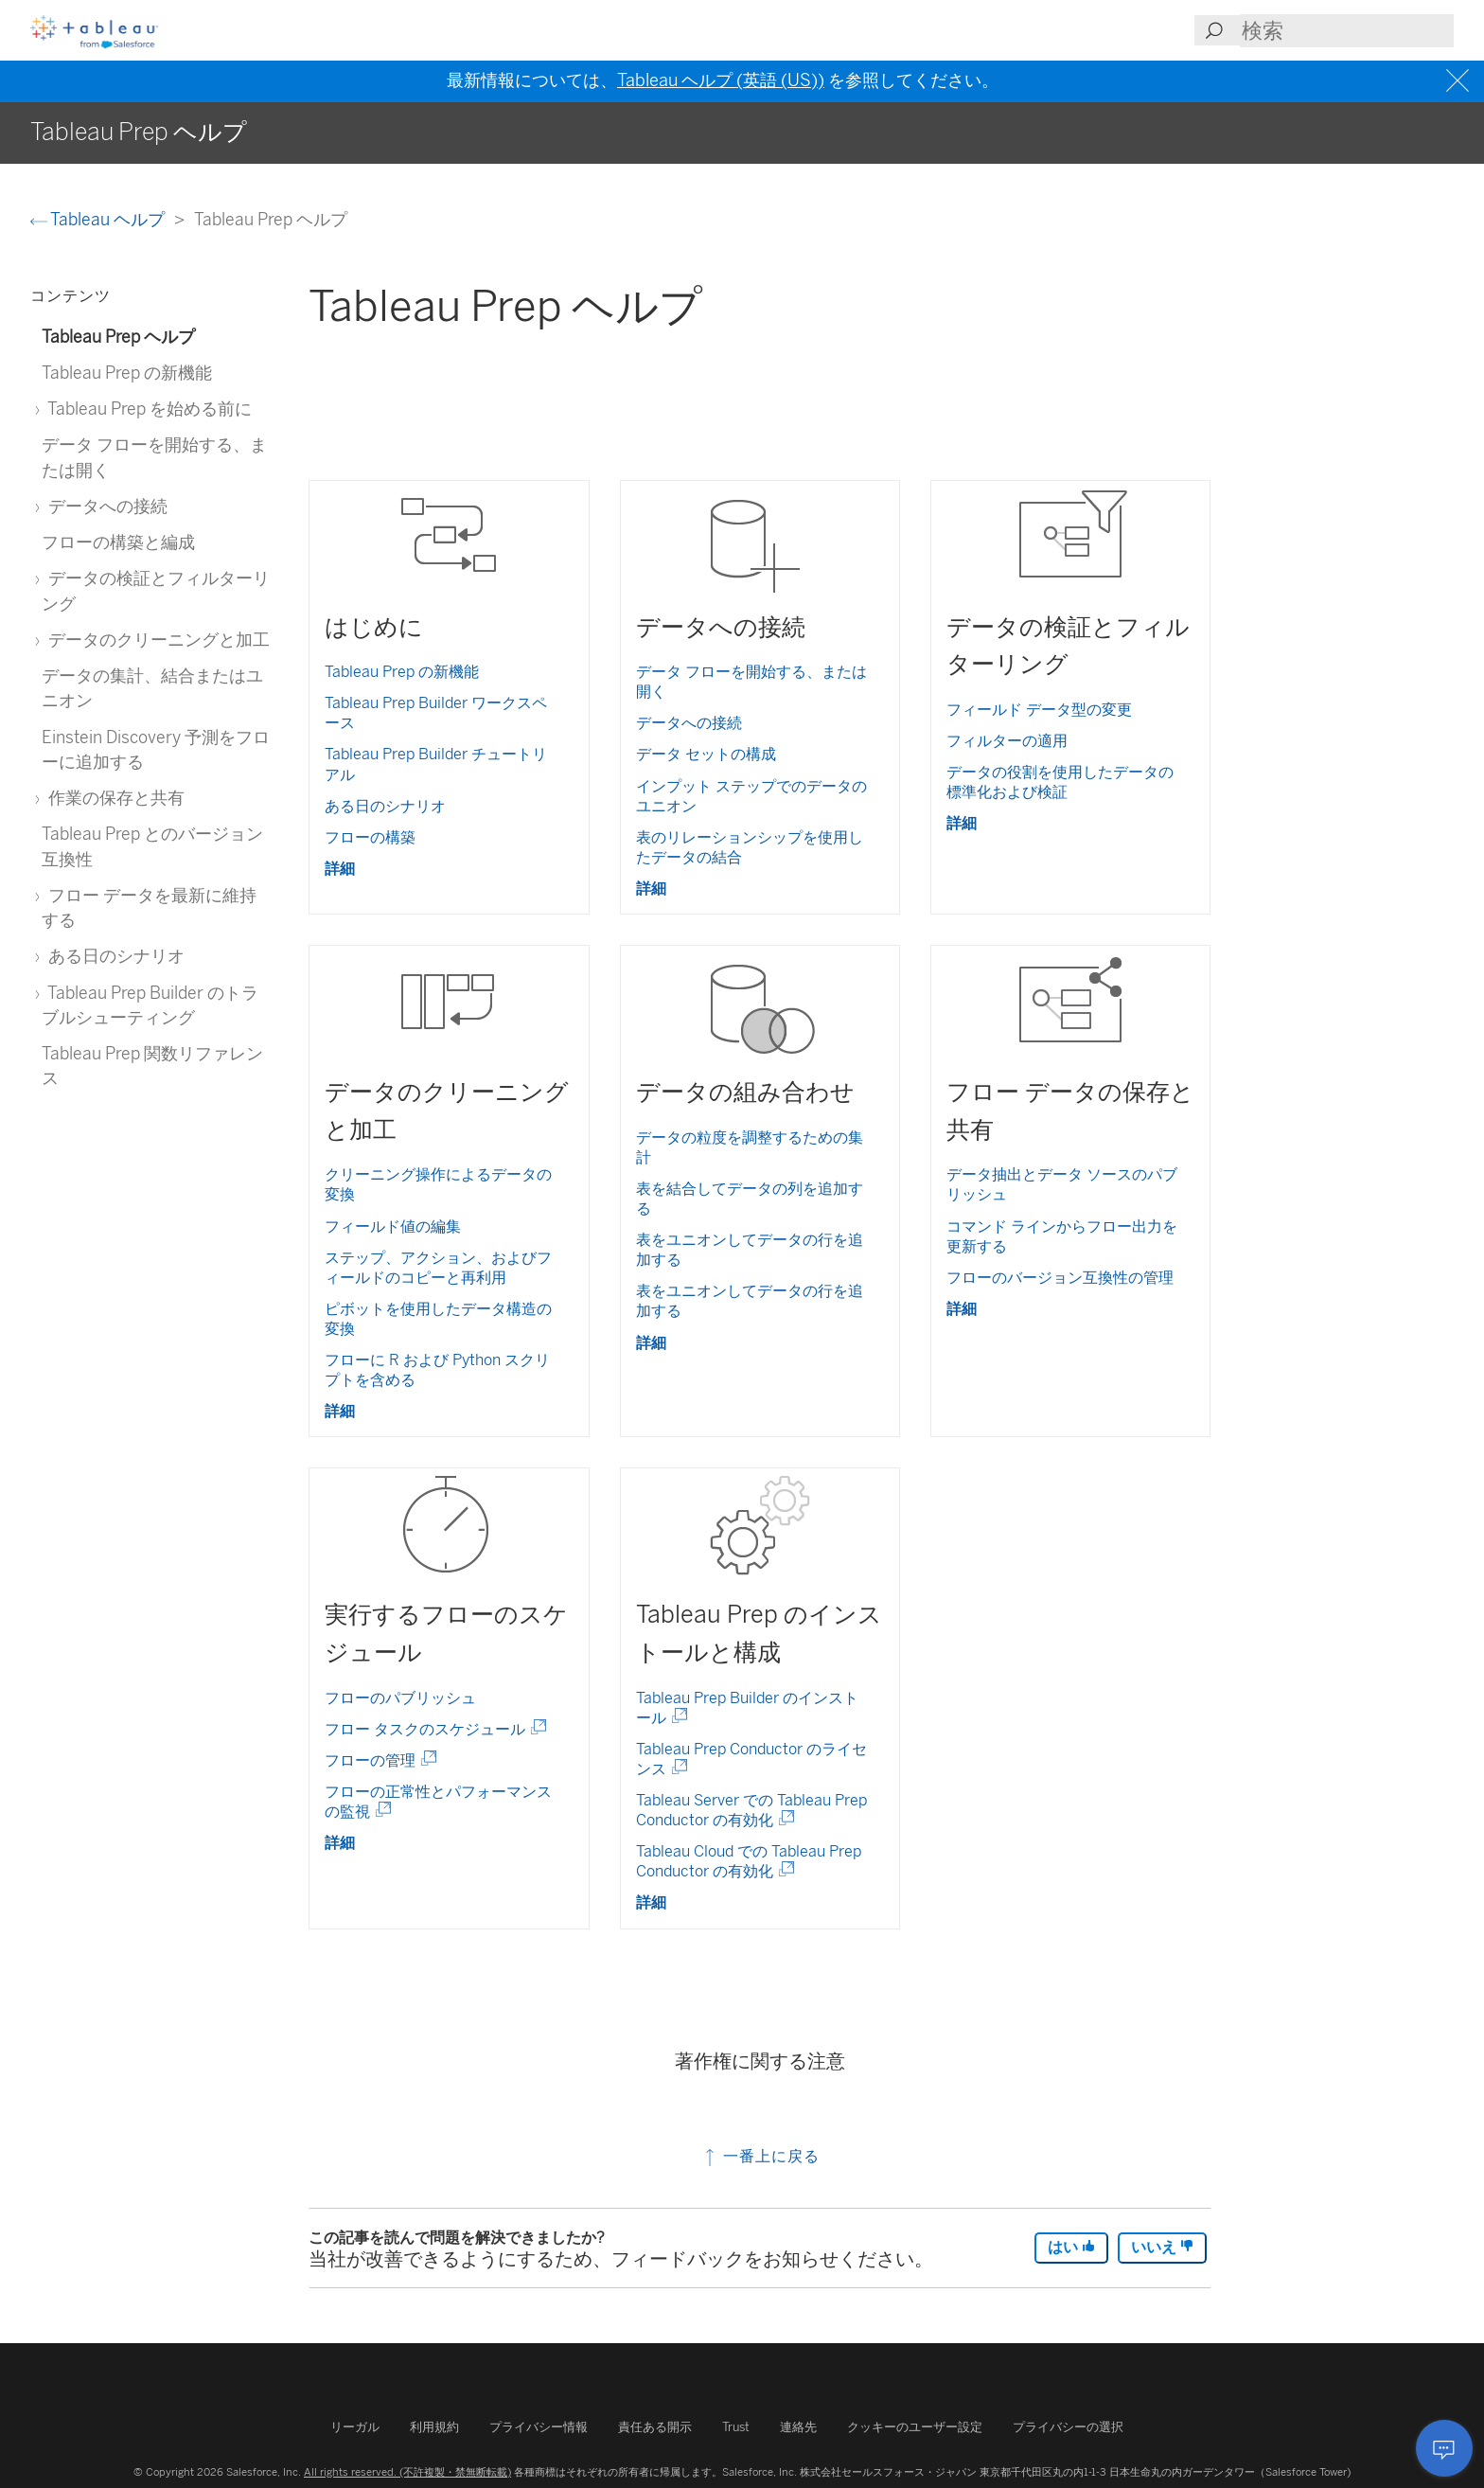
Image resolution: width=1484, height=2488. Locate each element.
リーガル (355, 2427)
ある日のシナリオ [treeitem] (113, 956)
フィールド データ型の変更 (1039, 710)
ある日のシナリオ (385, 806)
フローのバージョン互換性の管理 (1060, 1278)
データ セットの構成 (706, 754)
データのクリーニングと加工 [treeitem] (156, 639)
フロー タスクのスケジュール (432, 1729)
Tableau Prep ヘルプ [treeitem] (118, 337)
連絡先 (798, 2427)
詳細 (340, 869)
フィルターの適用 (1007, 741)
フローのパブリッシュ (400, 1698)
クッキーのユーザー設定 (914, 2427)
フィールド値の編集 (393, 1226)
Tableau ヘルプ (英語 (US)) (720, 80)
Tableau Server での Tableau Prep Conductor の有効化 (751, 1810)
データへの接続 (689, 723)
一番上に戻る (760, 2156)
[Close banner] (1459, 81)
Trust (736, 2427)
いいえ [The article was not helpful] (1162, 2247)
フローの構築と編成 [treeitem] (118, 542)
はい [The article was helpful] (1071, 2247)
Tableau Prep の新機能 (402, 672)
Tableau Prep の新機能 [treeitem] (127, 372)
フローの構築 (370, 837)
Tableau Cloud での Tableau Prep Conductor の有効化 (748, 1861)
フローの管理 (377, 1760)
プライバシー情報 (538, 2427)
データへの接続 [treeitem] (105, 506)
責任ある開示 (655, 2427)
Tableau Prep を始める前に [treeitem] (147, 408)
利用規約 (434, 2427)
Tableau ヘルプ (99, 219)
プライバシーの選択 (1068, 2427)
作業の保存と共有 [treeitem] (113, 798)
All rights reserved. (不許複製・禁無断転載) (407, 2472)
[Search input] (1347, 30)
